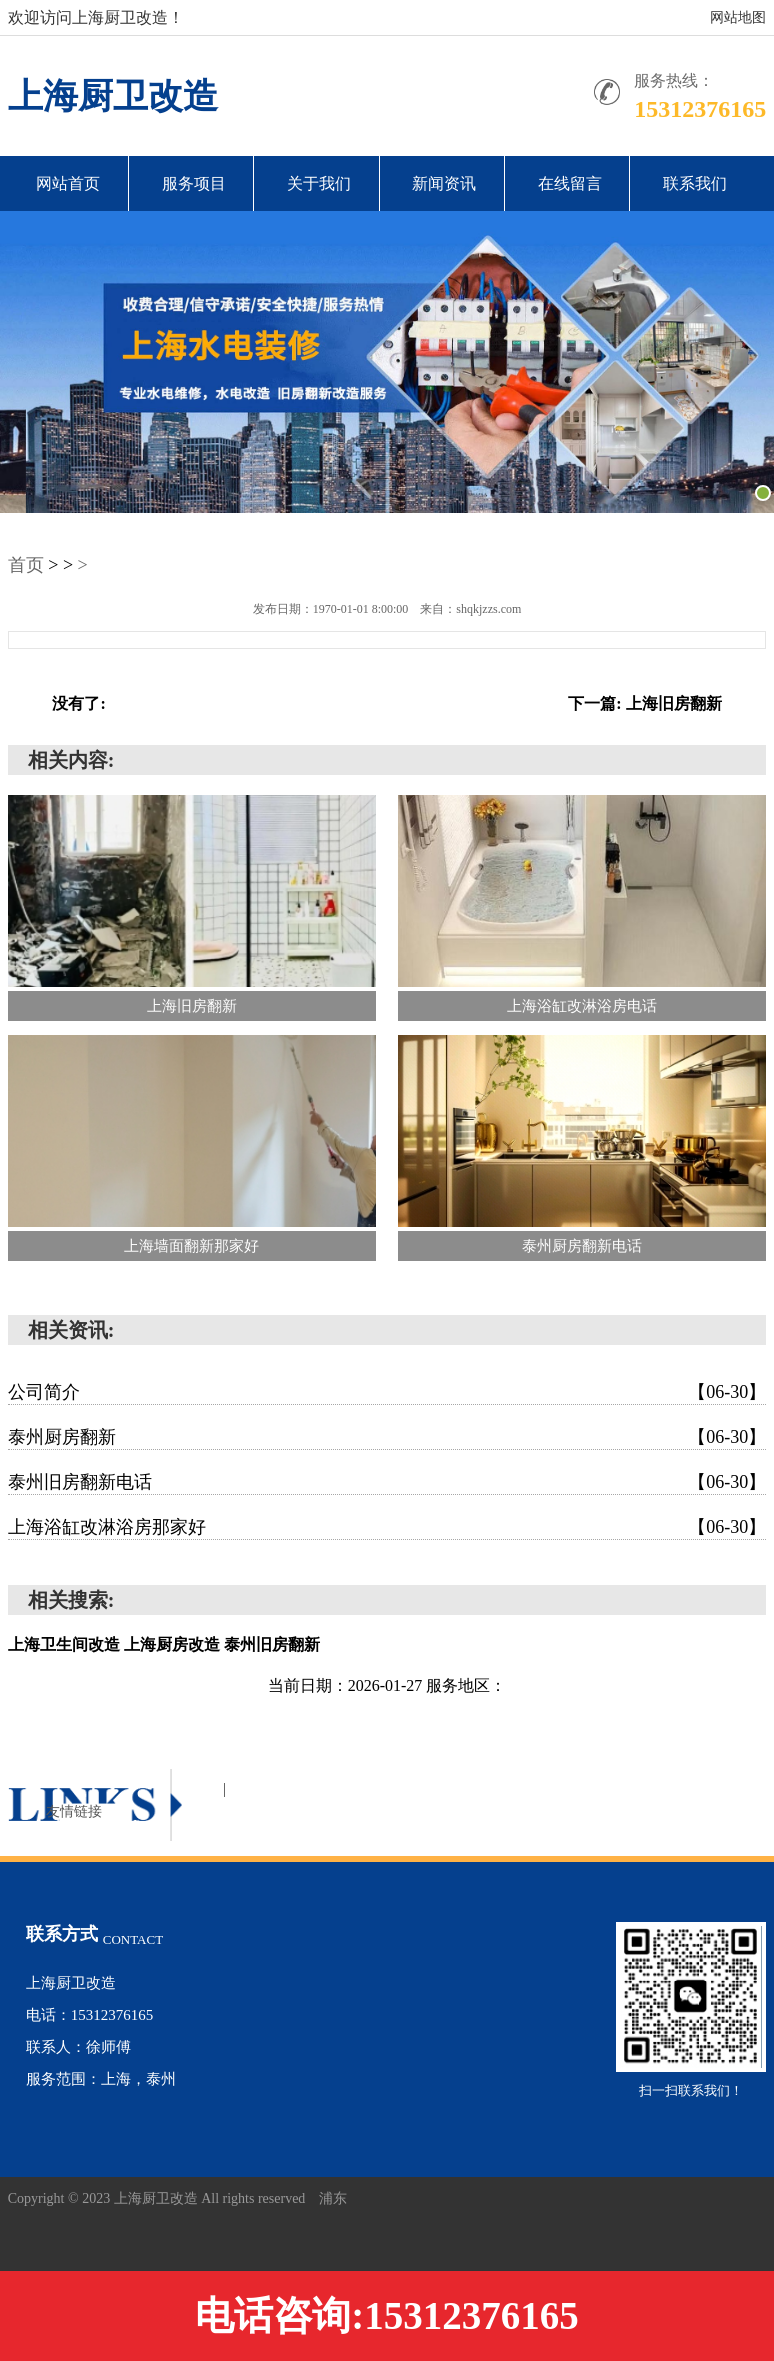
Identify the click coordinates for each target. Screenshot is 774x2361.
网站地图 (738, 17)
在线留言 (570, 183)
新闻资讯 (444, 183)
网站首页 (68, 183)
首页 (26, 565)
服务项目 (194, 183)
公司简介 (387, 1392)
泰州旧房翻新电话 (387, 1482)
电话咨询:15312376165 (387, 2315)
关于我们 (319, 183)
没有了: (78, 703)
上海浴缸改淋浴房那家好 (387, 1527)
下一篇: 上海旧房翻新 (644, 703)
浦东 (333, 2198)
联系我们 (695, 183)
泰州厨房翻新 (387, 1437)
